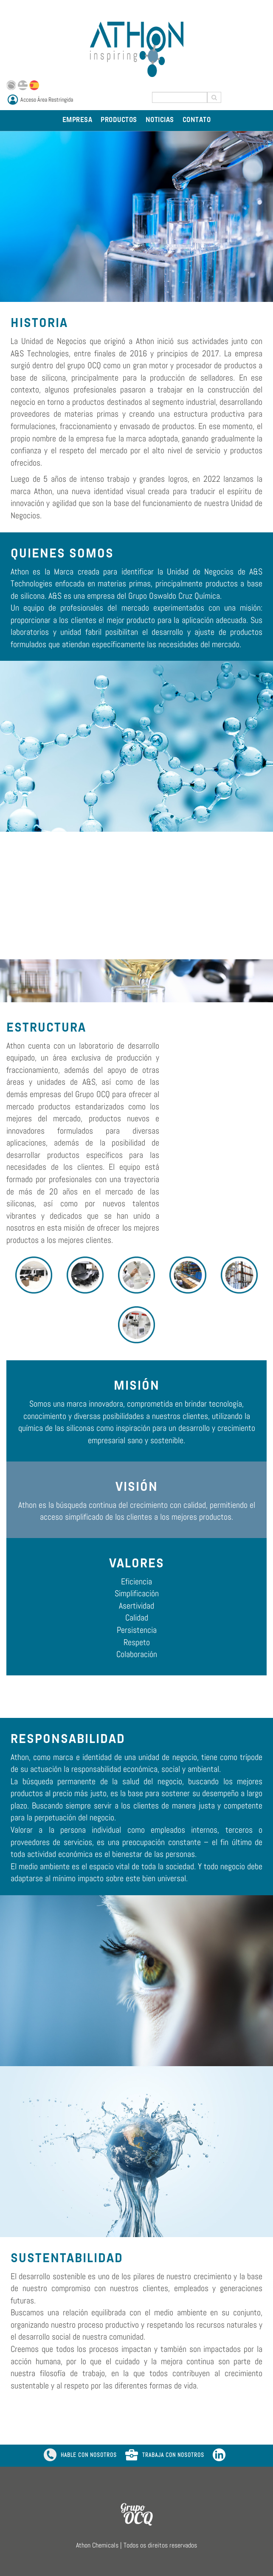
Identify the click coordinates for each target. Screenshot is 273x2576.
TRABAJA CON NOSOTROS (164, 2455)
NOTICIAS (160, 120)
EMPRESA (77, 120)
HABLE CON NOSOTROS (80, 2455)
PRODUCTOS (119, 120)
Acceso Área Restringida (46, 99)
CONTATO (197, 120)
